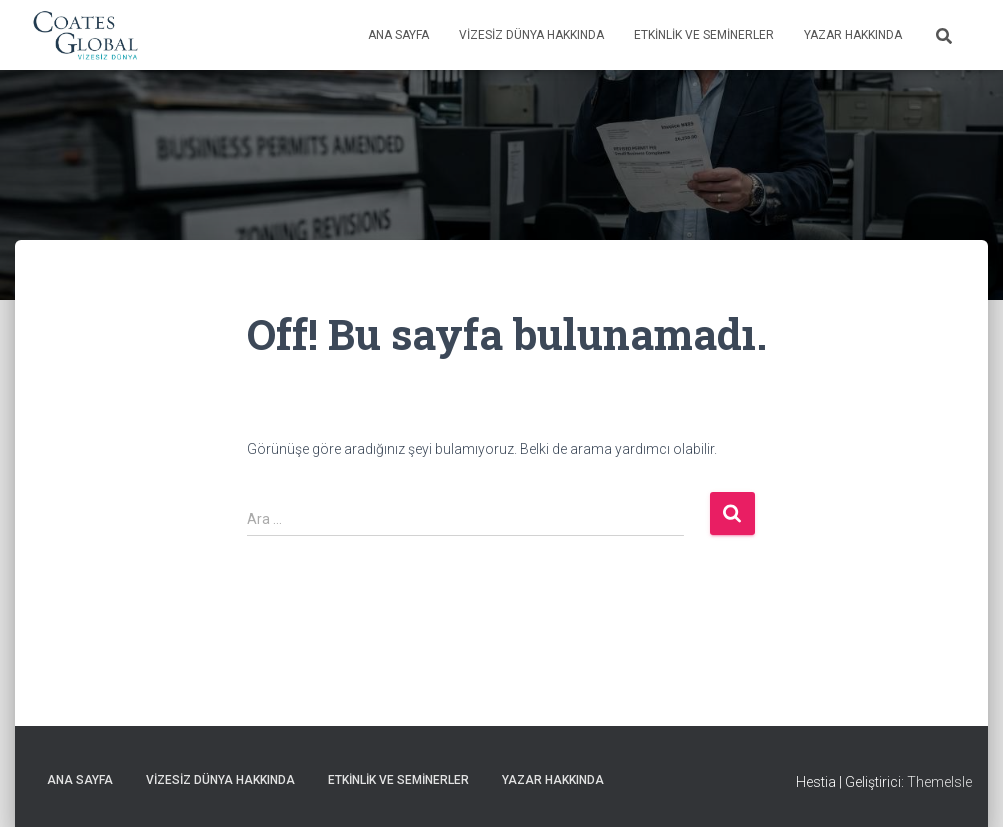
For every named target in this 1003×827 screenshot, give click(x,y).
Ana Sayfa (398, 35)
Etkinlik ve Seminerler (704, 35)
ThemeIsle (939, 782)
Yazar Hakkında (853, 35)
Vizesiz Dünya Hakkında (531, 35)
